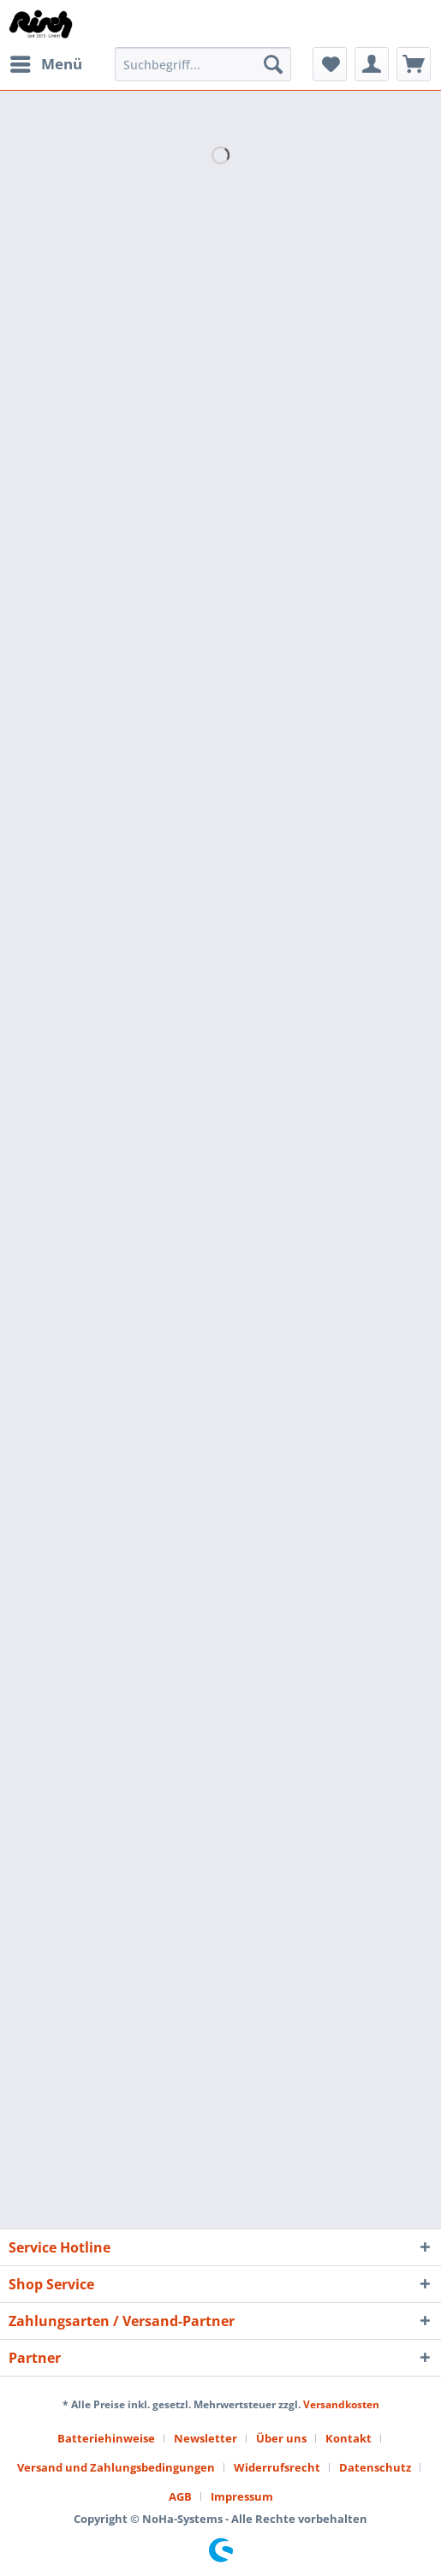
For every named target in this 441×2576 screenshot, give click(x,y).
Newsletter (205, 2438)
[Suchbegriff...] (203, 64)
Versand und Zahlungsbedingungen (116, 2467)
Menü (46, 62)
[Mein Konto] (372, 64)
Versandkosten (341, 2404)
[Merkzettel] (330, 64)
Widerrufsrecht (277, 2467)
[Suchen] (273, 64)
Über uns (281, 2438)
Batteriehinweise (106, 2438)
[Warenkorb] (413, 64)
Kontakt (348, 2438)
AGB (180, 2496)
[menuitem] (45, 64)
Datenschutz (375, 2467)
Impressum (242, 2496)
